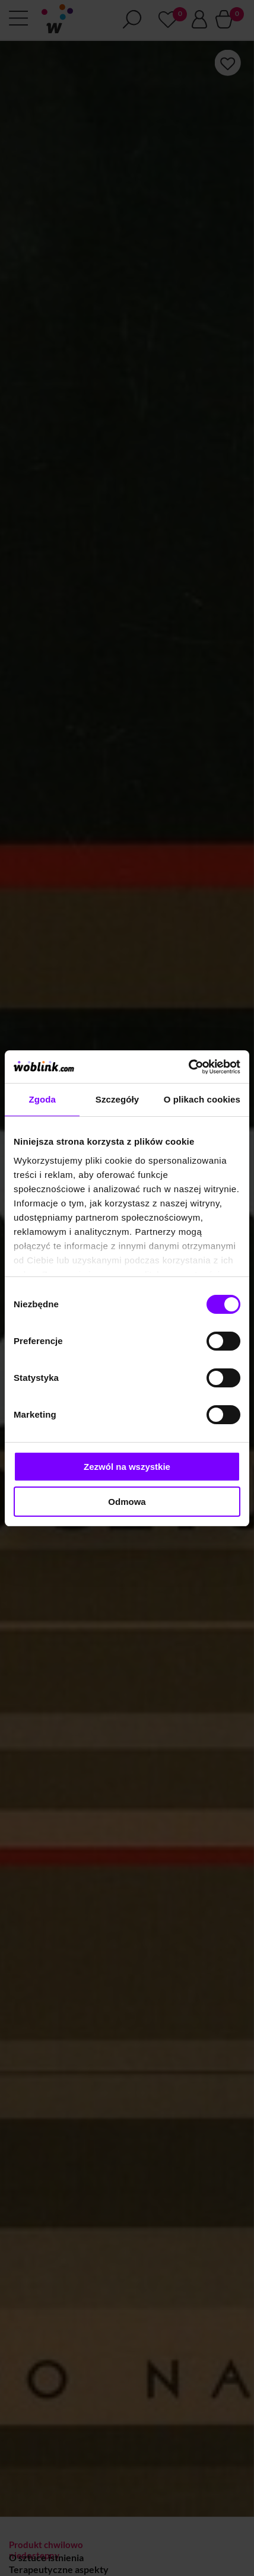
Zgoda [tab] (42, 1099)
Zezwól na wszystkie (127, 1467)
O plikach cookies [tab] (202, 1099)
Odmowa (126, 1502)
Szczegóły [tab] (117, 1099)
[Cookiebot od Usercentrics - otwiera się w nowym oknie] (188, 1067)
